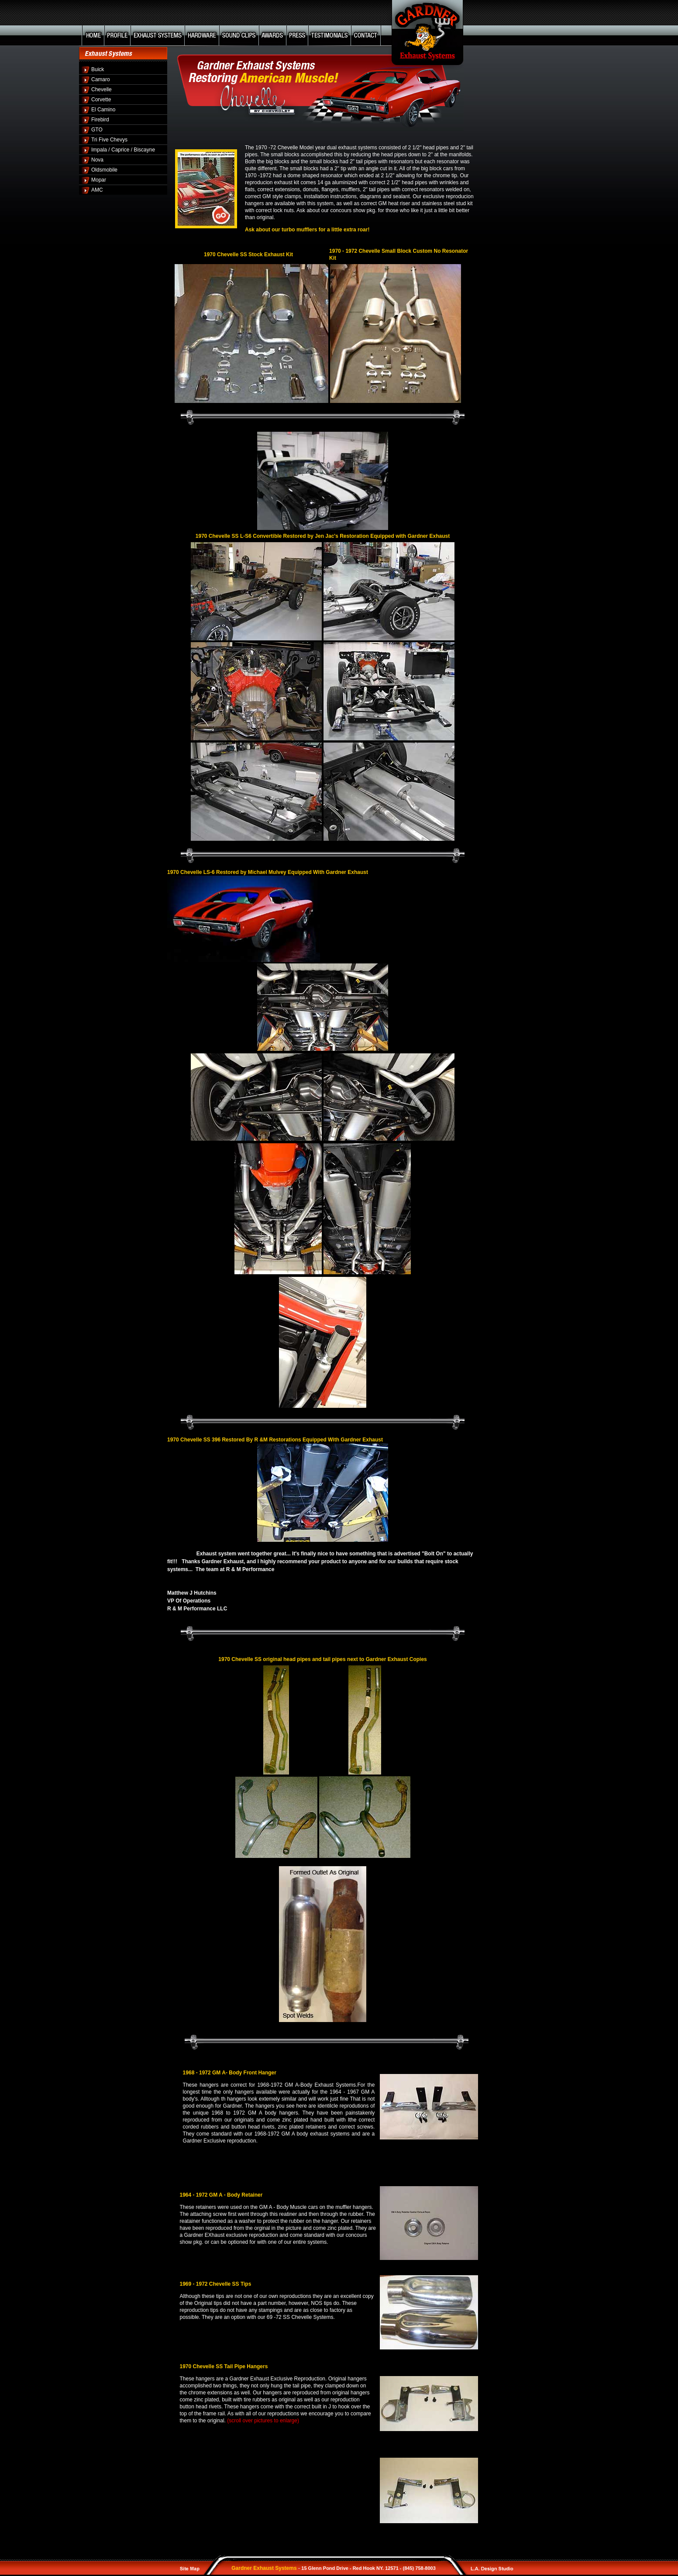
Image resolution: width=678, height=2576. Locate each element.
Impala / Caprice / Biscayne (123, 150)
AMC (97, 190)
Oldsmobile (104, 170)
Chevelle (101, 89)
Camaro (100, 79)
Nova (97, 160)
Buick (97, 69)
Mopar (98, 180)
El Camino (103, 110)
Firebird (100, 120)
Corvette (101, 99)
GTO (97, 130)
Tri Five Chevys (109, 140)
